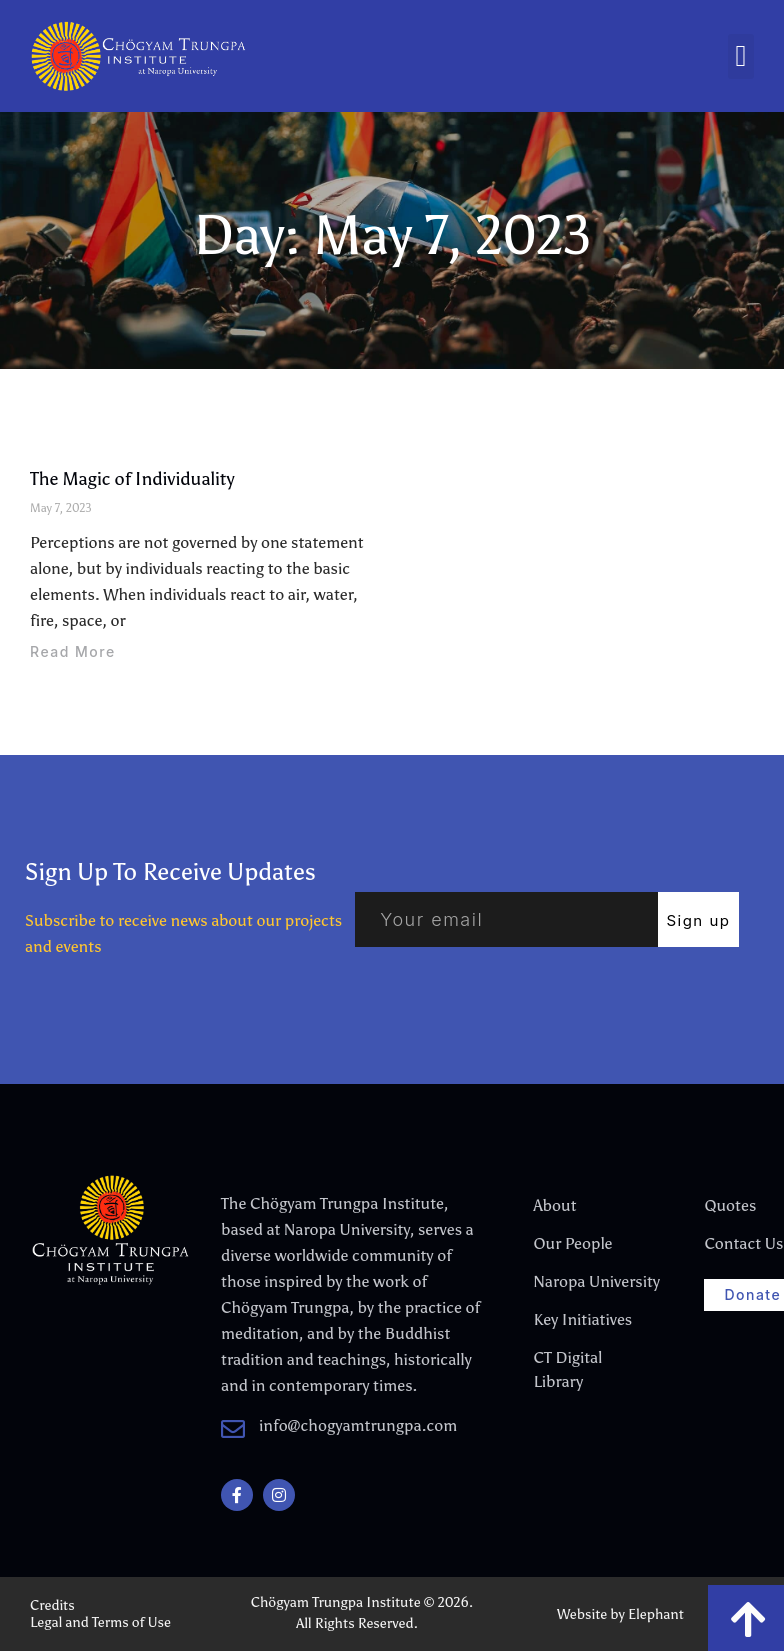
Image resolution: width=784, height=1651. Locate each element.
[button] (741, 56)
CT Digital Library (567, 1369)
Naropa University (583, 1281)
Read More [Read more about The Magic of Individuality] (73, 651)
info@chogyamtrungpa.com (358, 1425)
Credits (52, 1605)
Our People (572, 1243)
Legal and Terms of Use (100, 1622)
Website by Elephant (620, 1614)
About (554, 1205)
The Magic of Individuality (132, 479)
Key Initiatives (582, 1319)
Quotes (730, 1205)
